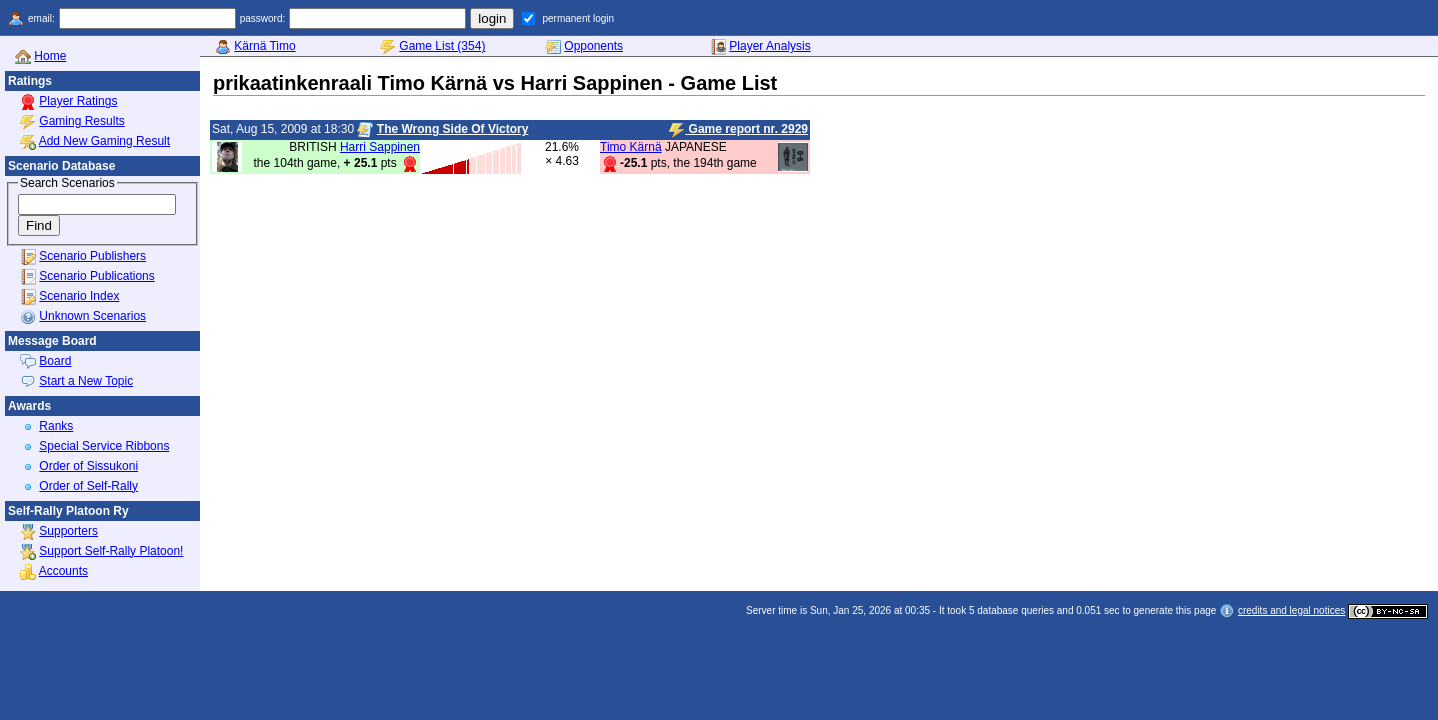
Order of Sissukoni (88, 466)
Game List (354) (442, 46)
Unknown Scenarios (92, 316)
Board (55, 361)
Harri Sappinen (380, 147)
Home (50, 56)
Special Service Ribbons (104, 446)
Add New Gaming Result (104, 141)
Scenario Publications (96, 276)
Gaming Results (81, 121)
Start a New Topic (86, 381)
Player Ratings (78, 101)
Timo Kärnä (631, 147)
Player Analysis (769, 46)
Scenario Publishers (92, 256)
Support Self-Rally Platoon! (111, 551)
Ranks (56, 426)
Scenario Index (79, 296)
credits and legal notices (1291, 610)
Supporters (68, 531)
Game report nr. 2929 (738, 130)
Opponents (593, 46)
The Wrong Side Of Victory (453, 129)
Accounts (63, 571)
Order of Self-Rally (88, 486)
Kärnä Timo (264, 46)
